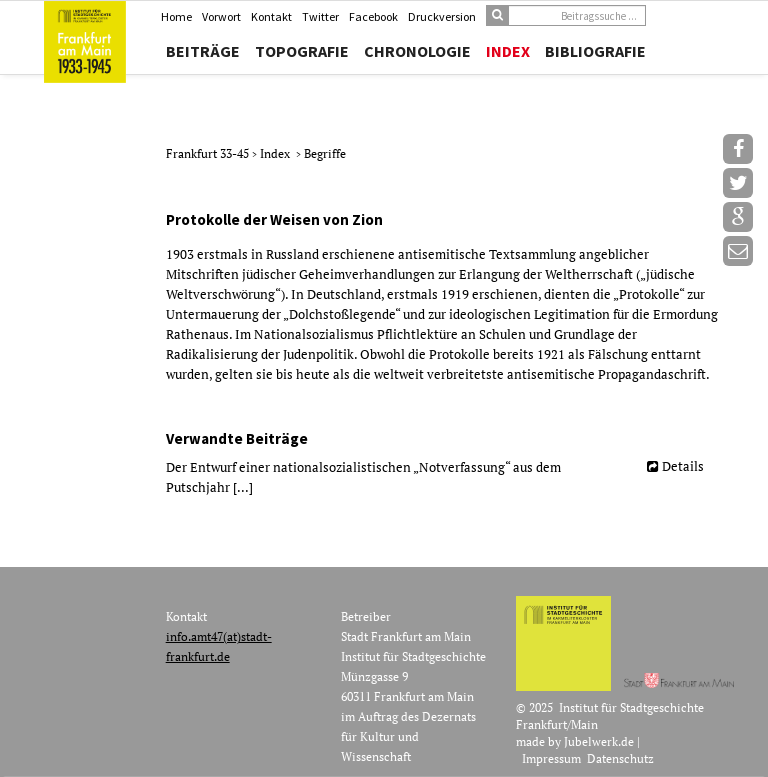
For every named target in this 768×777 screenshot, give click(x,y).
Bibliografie (595, 51)
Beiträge (203, 51)
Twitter (320, 16)
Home (176, 16)
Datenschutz (620, 758)
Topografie (302, 51)
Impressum (551, 758)
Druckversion (442, 16)
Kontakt (271, 16)
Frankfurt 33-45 (209, 153)
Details (683, 466)
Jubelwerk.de (599, 741)
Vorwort (221, 16)
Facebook (373, 16)
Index (508, 51)
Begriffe (325, 153)
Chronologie (417, 51)
